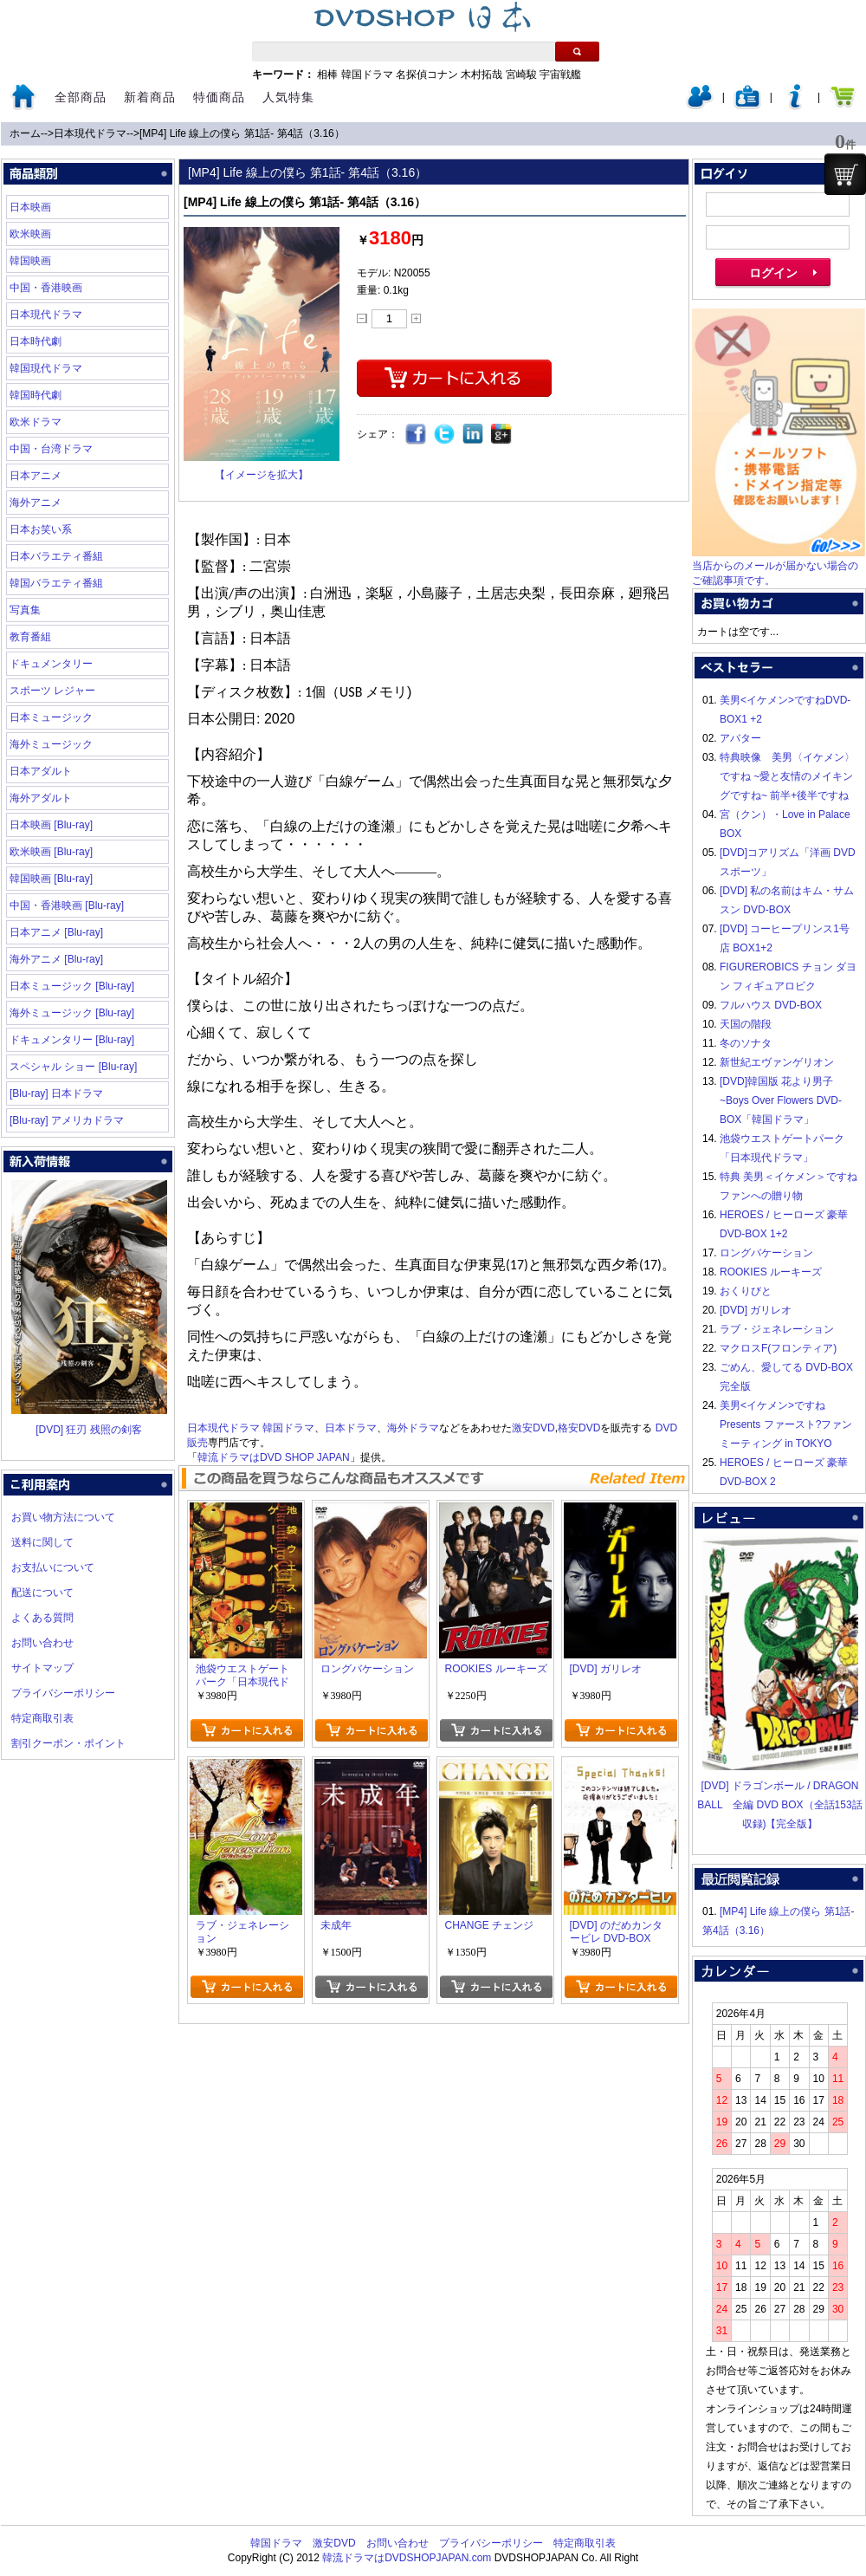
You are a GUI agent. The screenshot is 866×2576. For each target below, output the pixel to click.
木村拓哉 (481, 74)
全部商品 (81, 97)
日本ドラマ (351, 1428)
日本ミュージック (51, 717)
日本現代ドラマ (90, 133)
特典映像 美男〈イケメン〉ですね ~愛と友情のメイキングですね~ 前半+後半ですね (787, 776)
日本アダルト (41, 771)
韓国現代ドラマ (46, 368)
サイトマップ (42, 1668)
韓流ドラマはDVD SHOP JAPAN (273, 1457)
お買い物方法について (63, 1517)
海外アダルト (41, 798)
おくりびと (746, 1291)
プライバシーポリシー (63, 1693)
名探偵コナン (427, 74)
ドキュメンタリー (51, 664)
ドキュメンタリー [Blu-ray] (72, 1040)
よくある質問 (42, 1618)
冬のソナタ (746, 1043)
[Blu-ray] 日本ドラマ (56, 1093)
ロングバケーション (766, 1253)
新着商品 (150, 97)
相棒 (327, 74)
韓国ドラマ (367, 74)
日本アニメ (35, 476)
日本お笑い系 (41, 529)
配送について (42, 1592)
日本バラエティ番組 (56, 556)
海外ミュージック (51, 744)
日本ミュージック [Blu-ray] (72, 986)
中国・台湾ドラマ (51, 449)
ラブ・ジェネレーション (777, 1329)
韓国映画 (30, 261)
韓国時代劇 (35, 395)
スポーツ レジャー (52, 691)
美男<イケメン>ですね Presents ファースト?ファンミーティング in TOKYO (786, 1424)
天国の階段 (746, 1024)
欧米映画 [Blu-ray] (51, 852)
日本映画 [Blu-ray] (51, 825)
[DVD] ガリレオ (756, 1310)
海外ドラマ (413, 1428)
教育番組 (30, 637)
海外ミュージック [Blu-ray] (72, 1013)
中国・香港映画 (46, 288)
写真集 (25, 610)
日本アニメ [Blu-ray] (56, 932)
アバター (740, 738)
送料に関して (42, 1542)
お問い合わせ (42, 1643)
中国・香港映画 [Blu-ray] (67, 905)
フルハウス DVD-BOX (771, 1005)
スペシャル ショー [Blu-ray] (73, 1067)
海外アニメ (35, 502)
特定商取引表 (42, 1718)
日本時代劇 (35, 341)
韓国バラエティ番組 (56, 583)
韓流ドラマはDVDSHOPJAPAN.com (406, 2558)
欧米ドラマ (35, 422)
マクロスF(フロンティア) (778, 1348)
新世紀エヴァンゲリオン (777, 1062)
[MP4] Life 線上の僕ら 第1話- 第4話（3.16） (242, 133)
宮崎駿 (521, 74)
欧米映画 (30, 234)
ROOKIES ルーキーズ (771, 1272)
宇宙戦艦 (560, 74)
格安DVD (579, 1428)
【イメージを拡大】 (261, 475)
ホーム (25, 133)
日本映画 (30, 207)
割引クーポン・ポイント (68, 1743)
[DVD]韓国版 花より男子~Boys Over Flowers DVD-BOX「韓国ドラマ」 (781, 1100)
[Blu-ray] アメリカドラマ (67, 1120)
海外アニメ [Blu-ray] (56, 959)
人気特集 (288, 97)
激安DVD (533, 1428)
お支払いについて (52, 1567)
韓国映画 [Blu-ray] (51, 879)
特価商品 (219, 97)
